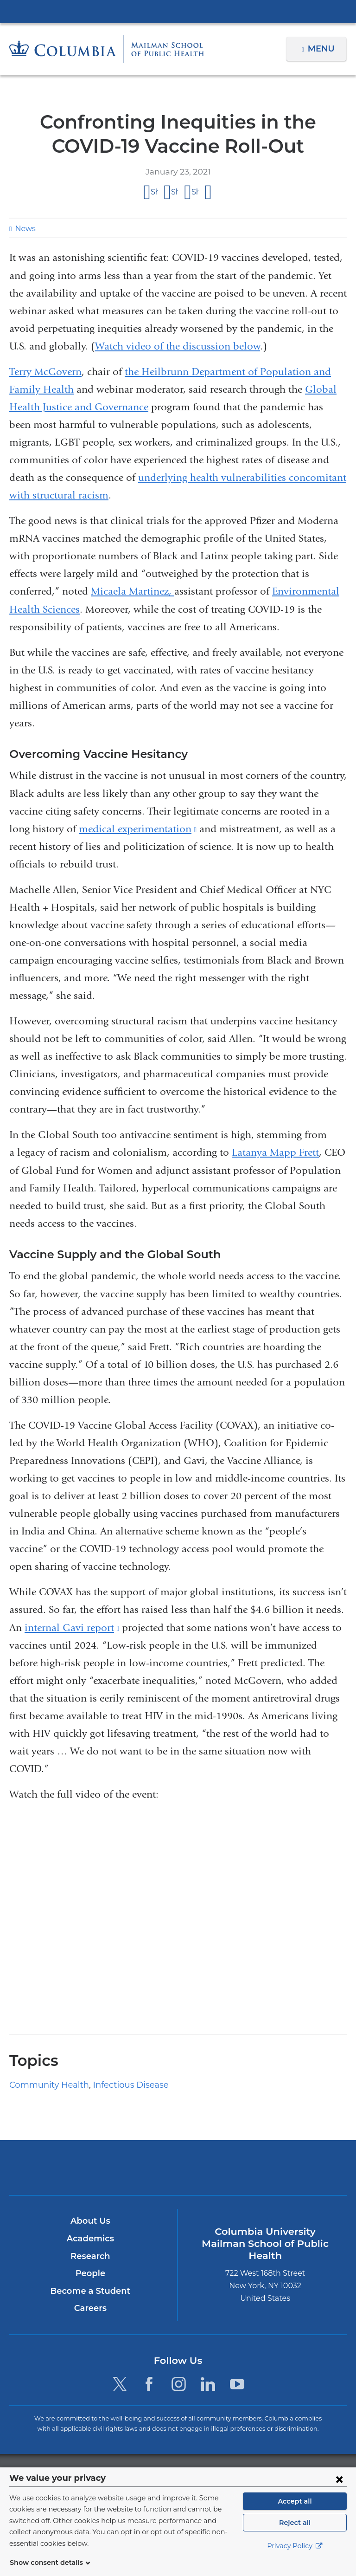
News (24, 229)
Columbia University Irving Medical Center (178, 11)
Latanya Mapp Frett (275, 1152)
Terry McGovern (45, 372)
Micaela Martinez (130, 591)
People (90, 2273)
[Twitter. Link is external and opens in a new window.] (119, 2384)
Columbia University (197, 2472)
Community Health (43, 2085)
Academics (90, 2239)
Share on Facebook (154, 192)
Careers (90, 2308)
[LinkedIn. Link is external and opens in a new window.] (208, 2384)
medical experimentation (138, 829)
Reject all (294, 2533)
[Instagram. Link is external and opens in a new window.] (178, 2384)
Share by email (208, 192)
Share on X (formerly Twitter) (174, 192)
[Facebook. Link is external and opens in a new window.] (149, 2384)
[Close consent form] (339, 2490)
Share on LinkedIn (194, 192)
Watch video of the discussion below (177, 346)
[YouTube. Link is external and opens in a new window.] (237, 2384)
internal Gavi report (72, 1628)
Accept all (295, 2512)
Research (90, 2256)
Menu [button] (322, 48)
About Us (90, 2221)
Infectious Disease (117, 2085)
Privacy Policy (295, 2557)
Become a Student (90, 2291)
